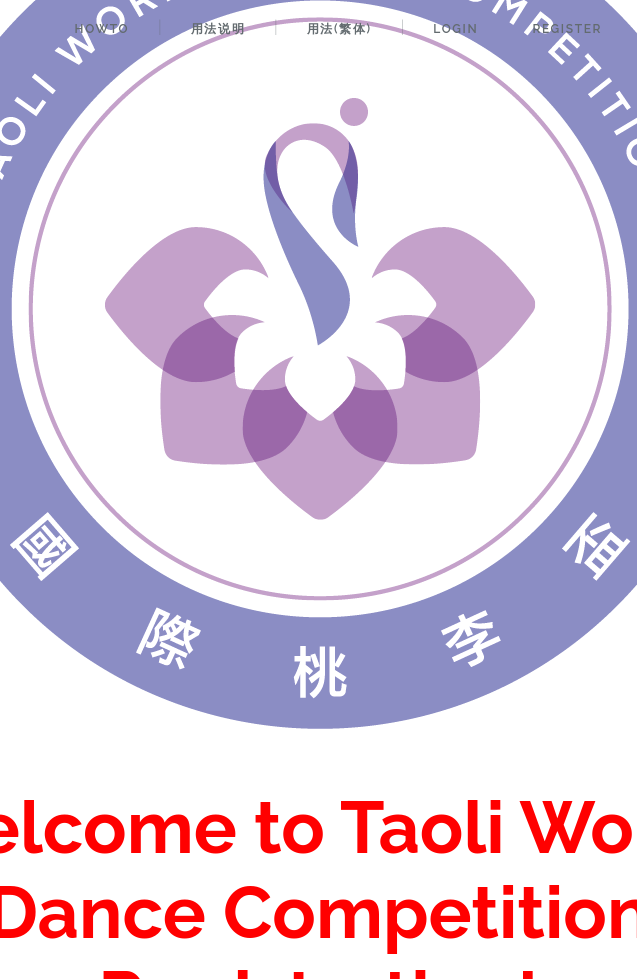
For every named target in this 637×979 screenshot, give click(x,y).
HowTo (102, 29)
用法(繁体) (339, 29)
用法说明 (218, 29)
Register (567, 29)
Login (455, 29)
